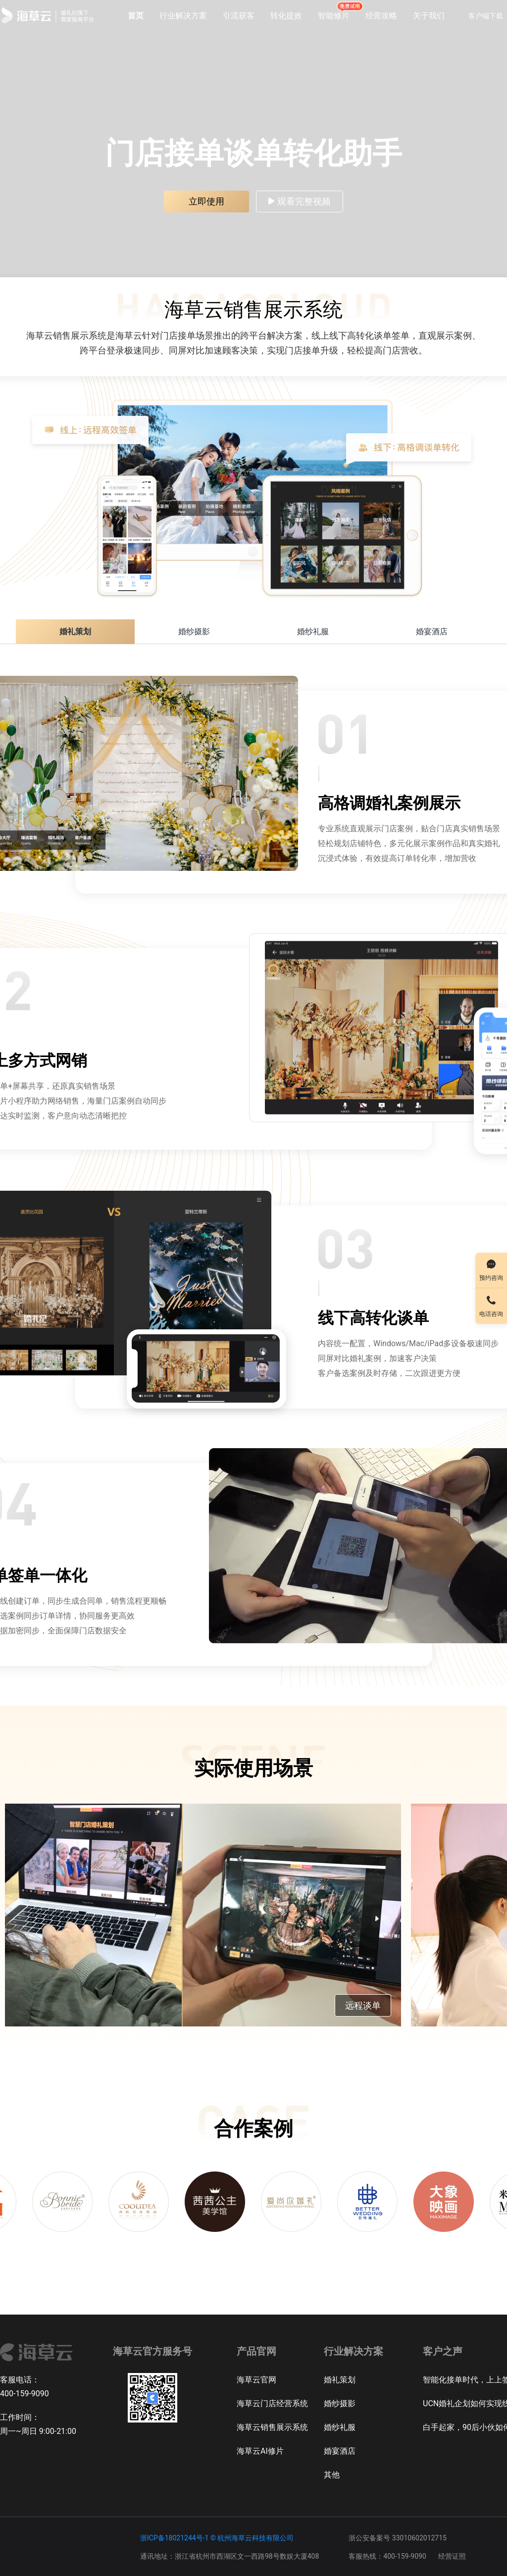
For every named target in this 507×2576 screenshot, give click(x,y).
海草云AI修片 (260, 2451)
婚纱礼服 (339, 2427)
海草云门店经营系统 (272, 2403)
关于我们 (429, 15)
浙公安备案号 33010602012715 (398, 2538)
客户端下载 (485, 16)
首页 (136, 15)
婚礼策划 (339, 2379)
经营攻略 (381, 15)
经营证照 (452, 2556)
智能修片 (334, 15)
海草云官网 (256, 2379)
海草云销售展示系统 (272, 2427)
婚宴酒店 (339, 2451)
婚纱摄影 (339, 2403)
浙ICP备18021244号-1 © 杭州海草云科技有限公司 (217, 2538)
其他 (332, 2474)
